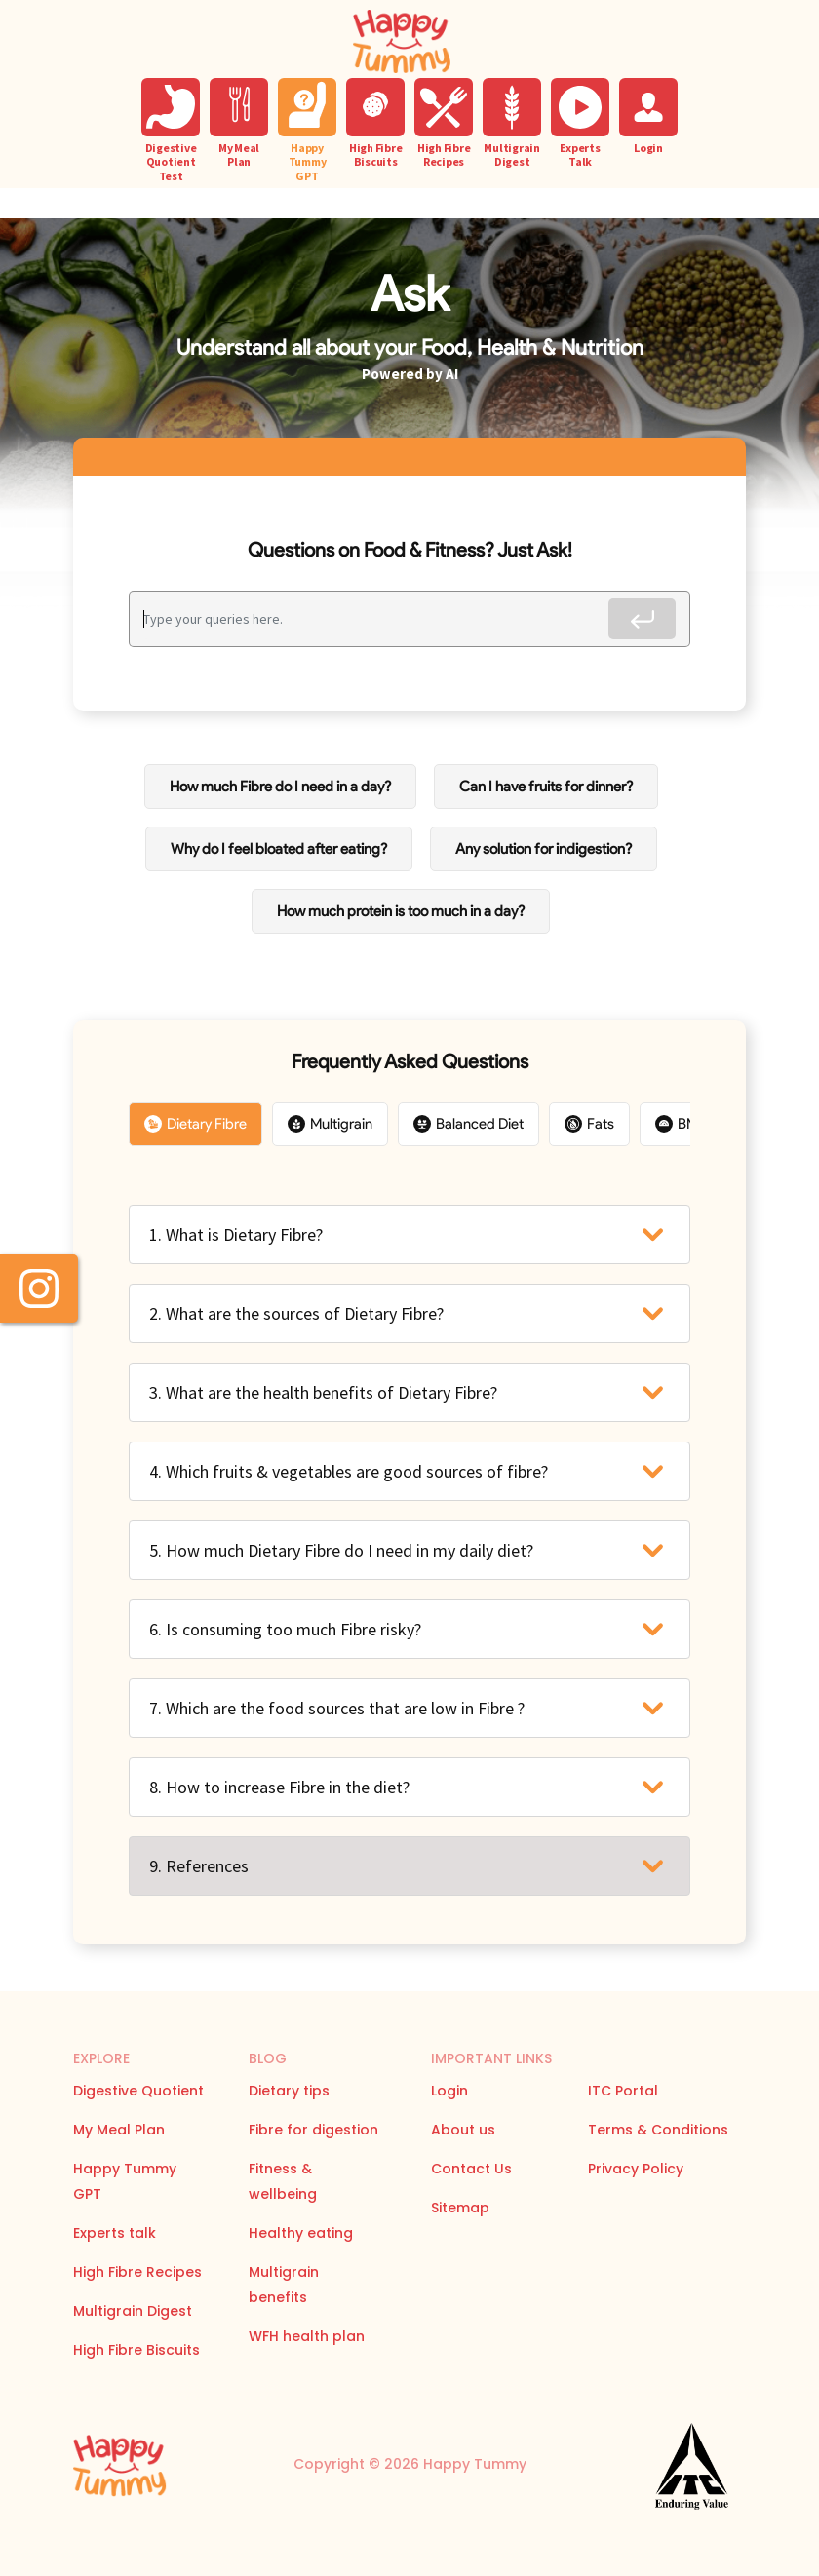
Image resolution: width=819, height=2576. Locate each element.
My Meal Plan (119, 2129)
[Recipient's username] (375, 618)
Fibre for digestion (313, 2129)
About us (463, 2129)
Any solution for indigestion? (543, 849)
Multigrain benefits (284, 2284)
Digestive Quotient (138, 2090)
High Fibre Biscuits (136, 2350)
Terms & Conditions (658, 2129)
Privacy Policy (635, 2168)
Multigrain (330, 1124)
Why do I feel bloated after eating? (279, 849)
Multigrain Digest (132, 2311)
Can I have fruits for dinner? (546, 786)
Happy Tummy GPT (124, 2181)
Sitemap (460, 2207)
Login (449, 2090)
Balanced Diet (468, 1124)
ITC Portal (623, 2090)
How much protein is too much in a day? (401, 911)
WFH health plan (307, 2336)
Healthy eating (301, 2233)
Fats (589, 1124)
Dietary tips (289, 2090)
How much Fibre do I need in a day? (280, 786)
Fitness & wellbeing (283, 2181)
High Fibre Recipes (137, 2272)
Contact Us (471, 2168)
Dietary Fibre (195, 1124)
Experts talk (114, 2233)
